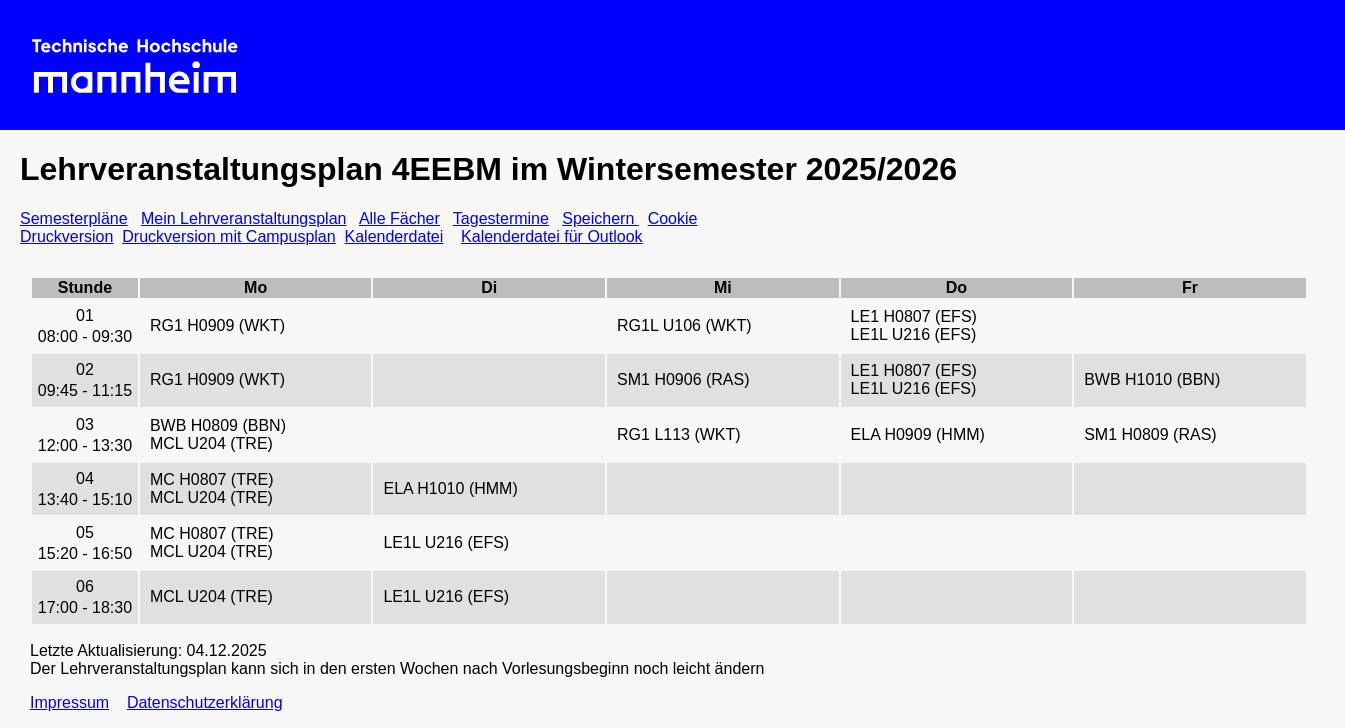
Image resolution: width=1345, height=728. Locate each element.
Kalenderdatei (394, 236)
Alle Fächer (399, 218)
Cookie (673, 218)
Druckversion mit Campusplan (228, 236)
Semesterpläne (74, 218)
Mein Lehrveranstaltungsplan (243, 218)
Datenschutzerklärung (205, 702)
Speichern (600, 218)
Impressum (69, 702)
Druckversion (66, 236)
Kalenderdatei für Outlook (551, 236)
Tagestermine (501, 218)
